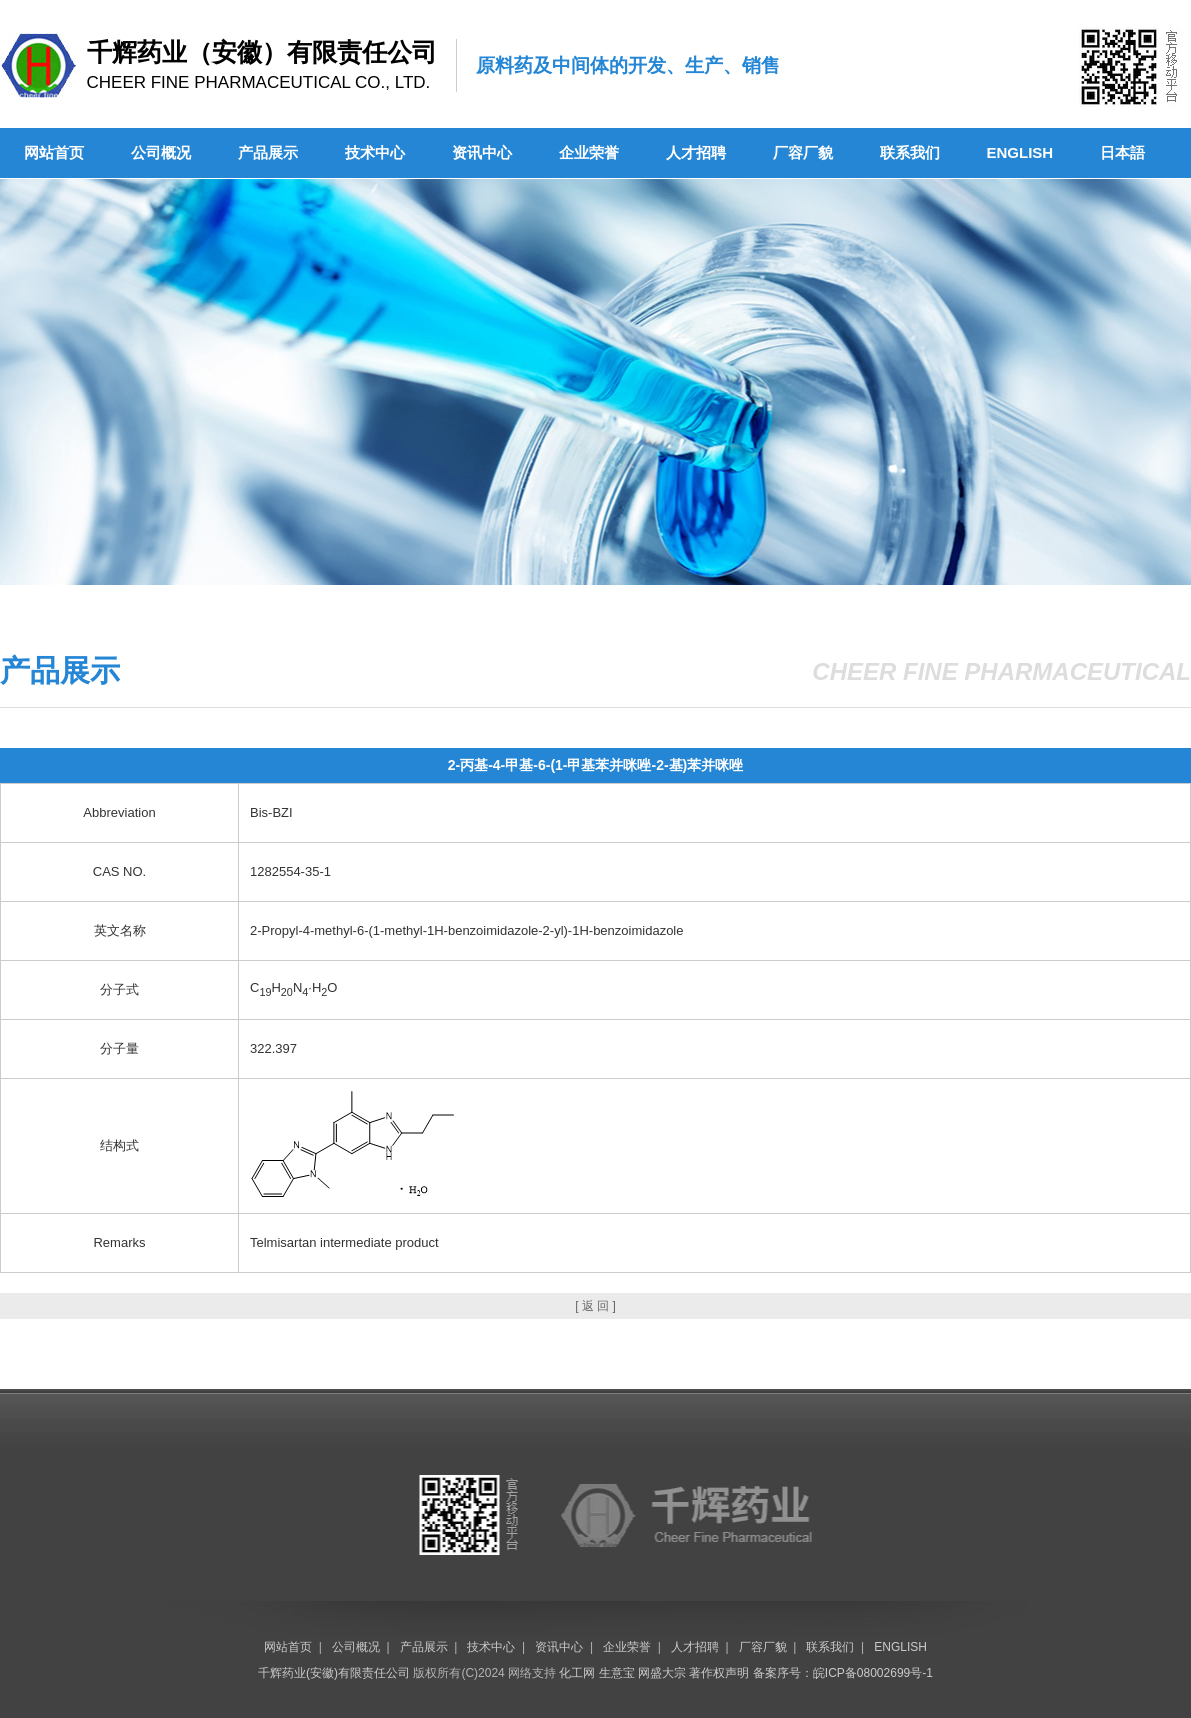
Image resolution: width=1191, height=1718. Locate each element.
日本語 (1122, 152)
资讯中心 (482, 152)
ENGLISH (1020, 152)
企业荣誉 (589, 152)
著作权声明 (719, 1673)
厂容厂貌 (803, 152)
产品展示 (268, 152)
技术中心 (375, 152)
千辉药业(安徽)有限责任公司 (334, 1673)
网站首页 (54, 152)
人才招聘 (696, 152)
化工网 (577, 1673)
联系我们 (910, 152)
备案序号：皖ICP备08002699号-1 (843, 1673)
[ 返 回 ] (595, 1306)
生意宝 (617, 1673)
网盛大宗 (662, 1673)
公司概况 (161, 152)
